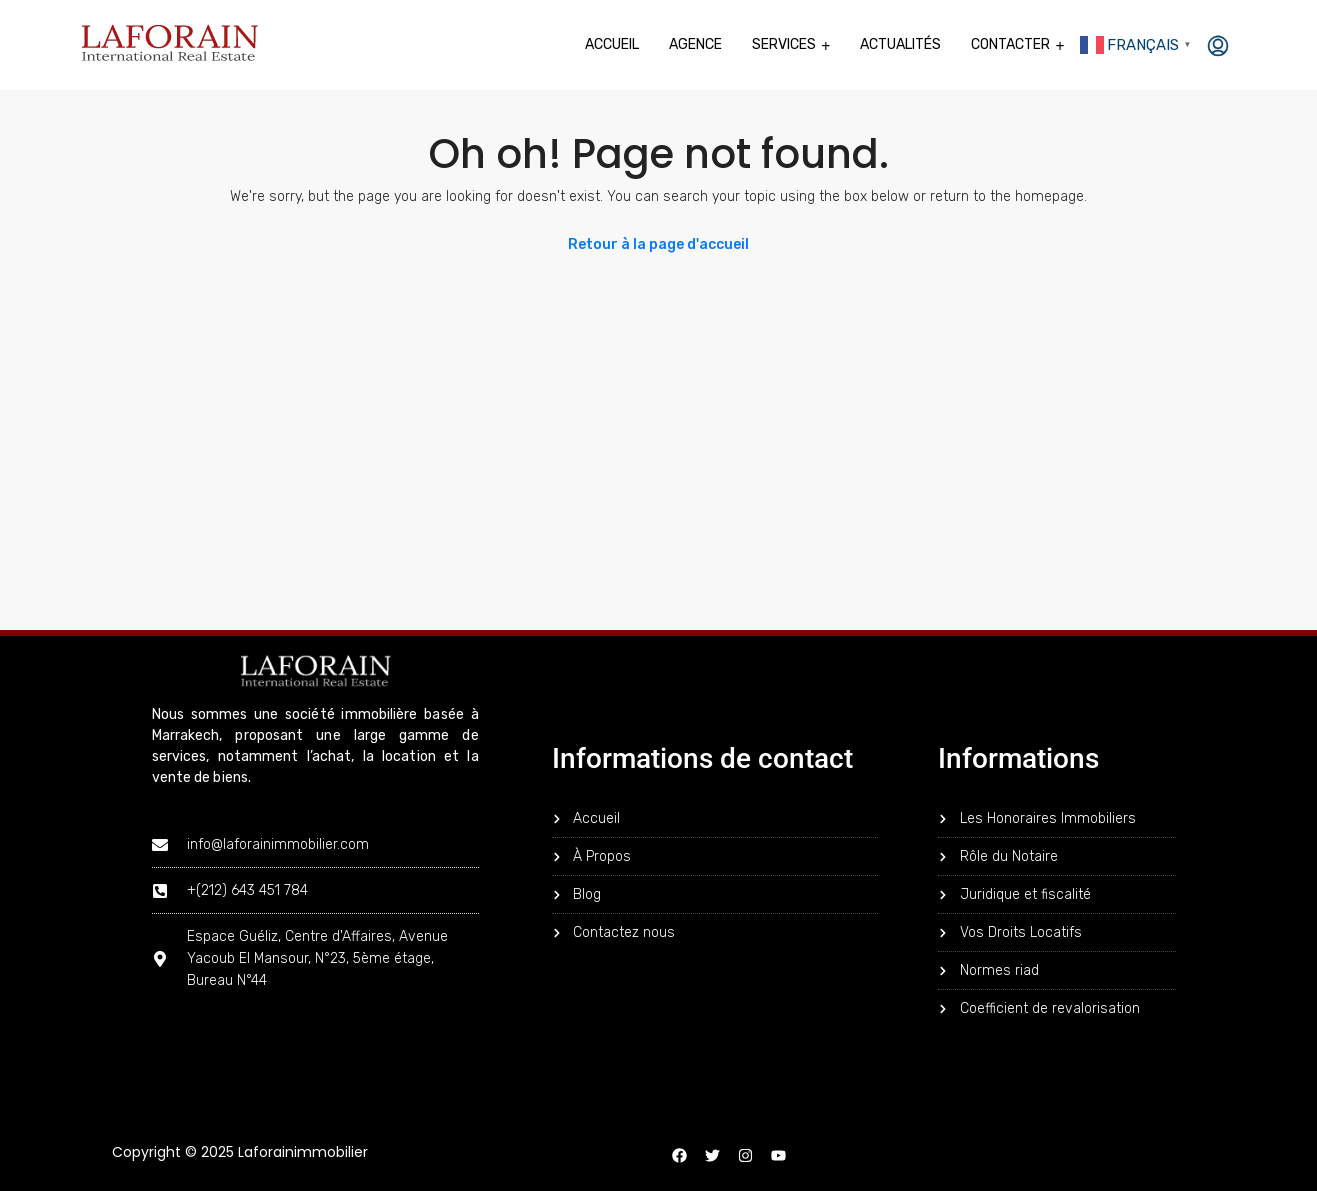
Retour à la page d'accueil (658, 244)
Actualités (900, 44)
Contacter (1010, 44)
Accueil (612, 44)
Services (784, 44)
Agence (695, 44)
